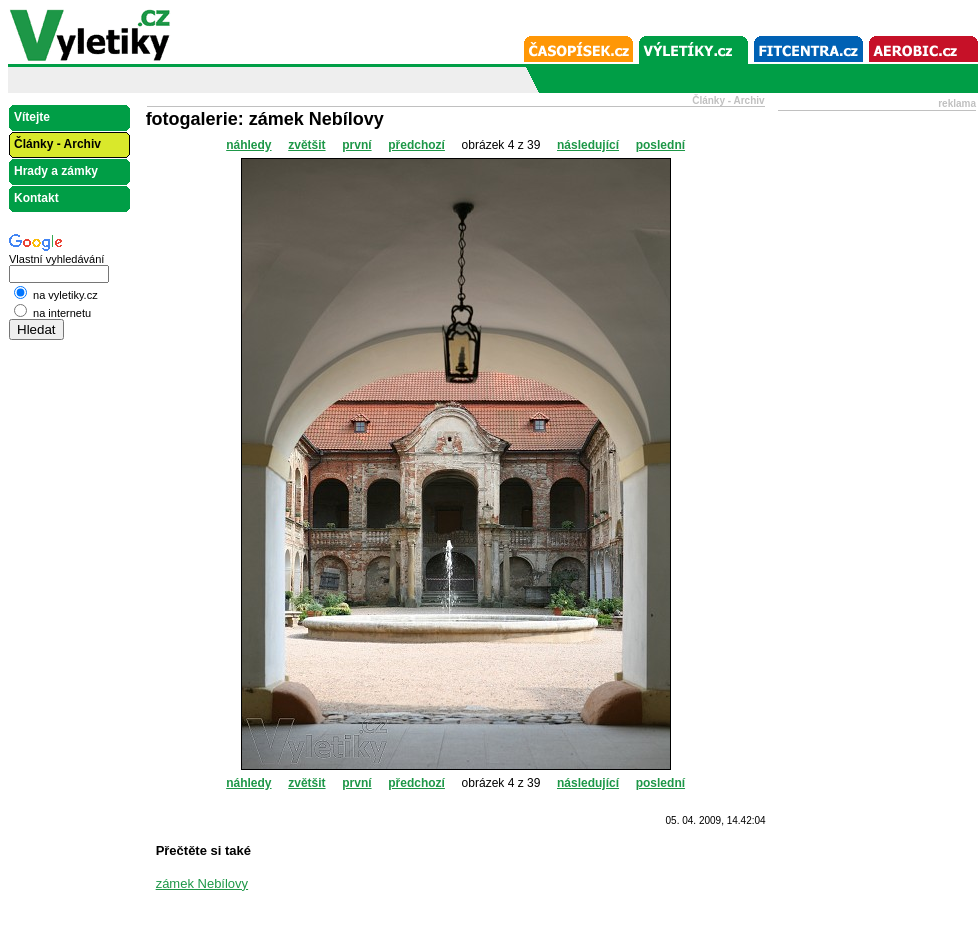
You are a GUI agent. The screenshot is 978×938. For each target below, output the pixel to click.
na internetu (52, 313)
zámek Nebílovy (202, 883)
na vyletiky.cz (56, 295)
